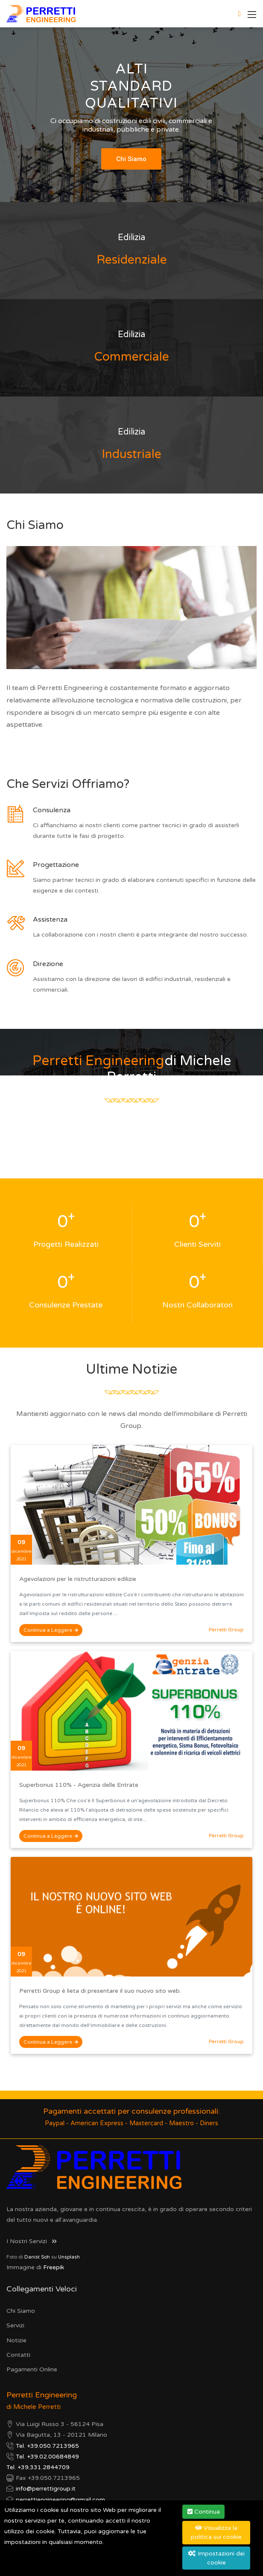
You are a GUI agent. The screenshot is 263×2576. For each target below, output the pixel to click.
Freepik (53, 2267)
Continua (203, 2511)
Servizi (15, 2325)
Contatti (18, 2355)
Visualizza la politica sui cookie (216, 2532)
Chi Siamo (20, 2311)
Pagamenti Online (31, 2369)
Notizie (16, 2340)
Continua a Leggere (50, 1630)
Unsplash (69, 2257)
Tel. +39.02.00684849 (47, 2456)
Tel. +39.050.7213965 (47, 2446)
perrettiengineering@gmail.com (60, 2499)
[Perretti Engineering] (41, 13)
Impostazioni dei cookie (216, 2558)
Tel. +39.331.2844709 (38, 2467)
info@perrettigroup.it (46, 2488)
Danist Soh (37, 2257)
